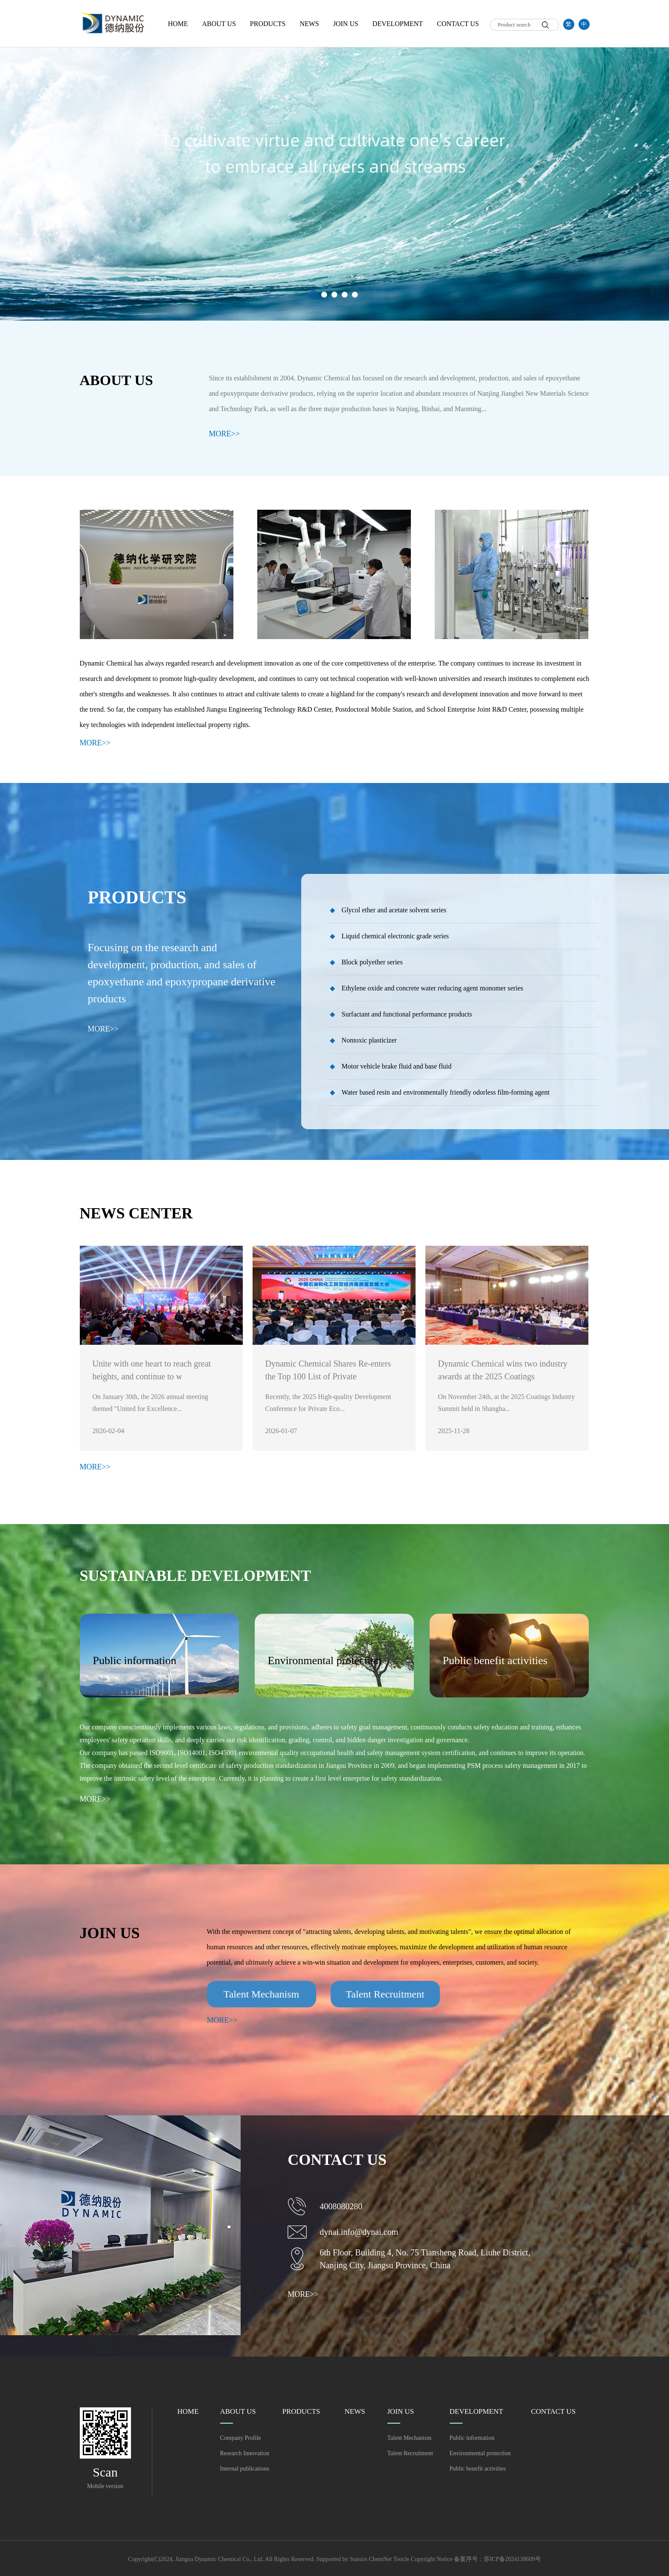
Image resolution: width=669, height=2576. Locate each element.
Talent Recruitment (410, 2453)
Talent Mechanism (409, 2438)
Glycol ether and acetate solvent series (388, 910)
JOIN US (345, 23)
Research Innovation (244, 2453)
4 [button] (344, 294)
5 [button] (355, 294)
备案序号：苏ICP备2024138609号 (497, 2559)
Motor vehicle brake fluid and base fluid (391, 1066)
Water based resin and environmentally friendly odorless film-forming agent (440, 1092)
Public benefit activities (478, 2468)
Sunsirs (358, 2559)
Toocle (401, 2559)
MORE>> (224, 433)
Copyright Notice (432, 2559)
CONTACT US (458, 23)
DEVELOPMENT (397, 23)
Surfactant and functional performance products (401, 1014)
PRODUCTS (268, 23)
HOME (178, 23)
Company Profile (240, 2438)
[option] (334, 160)
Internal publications (244, 2468)
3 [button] (334, 294)
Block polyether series (366, 962)
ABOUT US (219, 23)
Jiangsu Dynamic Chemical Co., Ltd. (219, 2559)
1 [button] (314, 294)
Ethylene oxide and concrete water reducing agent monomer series (427, 988)
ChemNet (380, 2559)
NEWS (309, 23)
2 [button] (324, 294)
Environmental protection (480, 2453)
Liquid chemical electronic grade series (389, 936)
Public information (472, 2438)
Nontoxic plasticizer (363, 1040)
